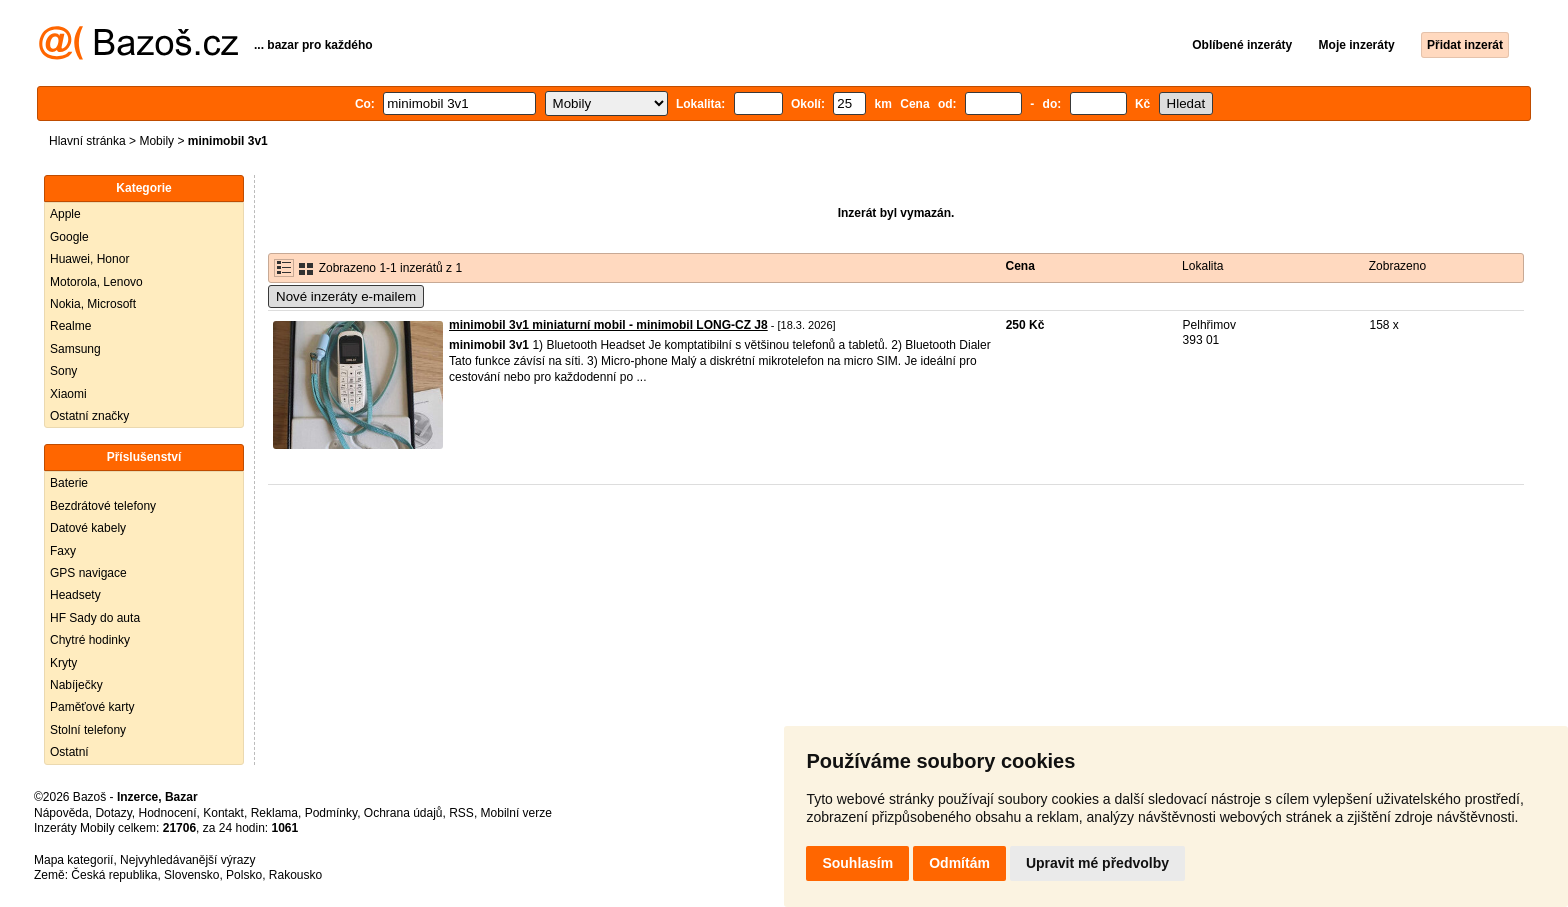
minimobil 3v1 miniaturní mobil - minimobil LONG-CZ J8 (608, 325)
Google (69, 237)
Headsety (75, 595)
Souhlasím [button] (857, 863)
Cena (1020, 266)
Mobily (156, 141)
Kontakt (223, 813)
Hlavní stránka (87, 141)
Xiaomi (68, 394)
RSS (461, 813)
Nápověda (61, 813)
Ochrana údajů (403, 813)
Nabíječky (76, 685)
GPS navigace (88, 573)
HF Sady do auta (95, 618)
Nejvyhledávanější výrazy (187, 860)
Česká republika (114, 875)
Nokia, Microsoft (93, 304)
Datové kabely (88, 528)
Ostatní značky (89, 416)
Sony (63, 371)
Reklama (274, 813)
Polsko (244, 875)
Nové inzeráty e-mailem (346, 296)
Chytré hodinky (90, 640)
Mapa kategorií (73, 860)
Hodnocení (168, 813)
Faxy (63, 551)
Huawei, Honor (89, 259)
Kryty (63, 663)
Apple (65, 214)
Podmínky (331, 813)
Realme (70, 326)
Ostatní (69, 752)
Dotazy (113, 813)
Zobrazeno (1397, 266)
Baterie (69, 483)
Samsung (75, 349)
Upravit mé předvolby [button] (1097, 863)
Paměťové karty (92, 707)
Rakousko (295, 875)
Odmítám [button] (959, 863)
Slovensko (191, 875)
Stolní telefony (88, 730)
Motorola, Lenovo (96, 282)
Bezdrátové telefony (103, 506)
